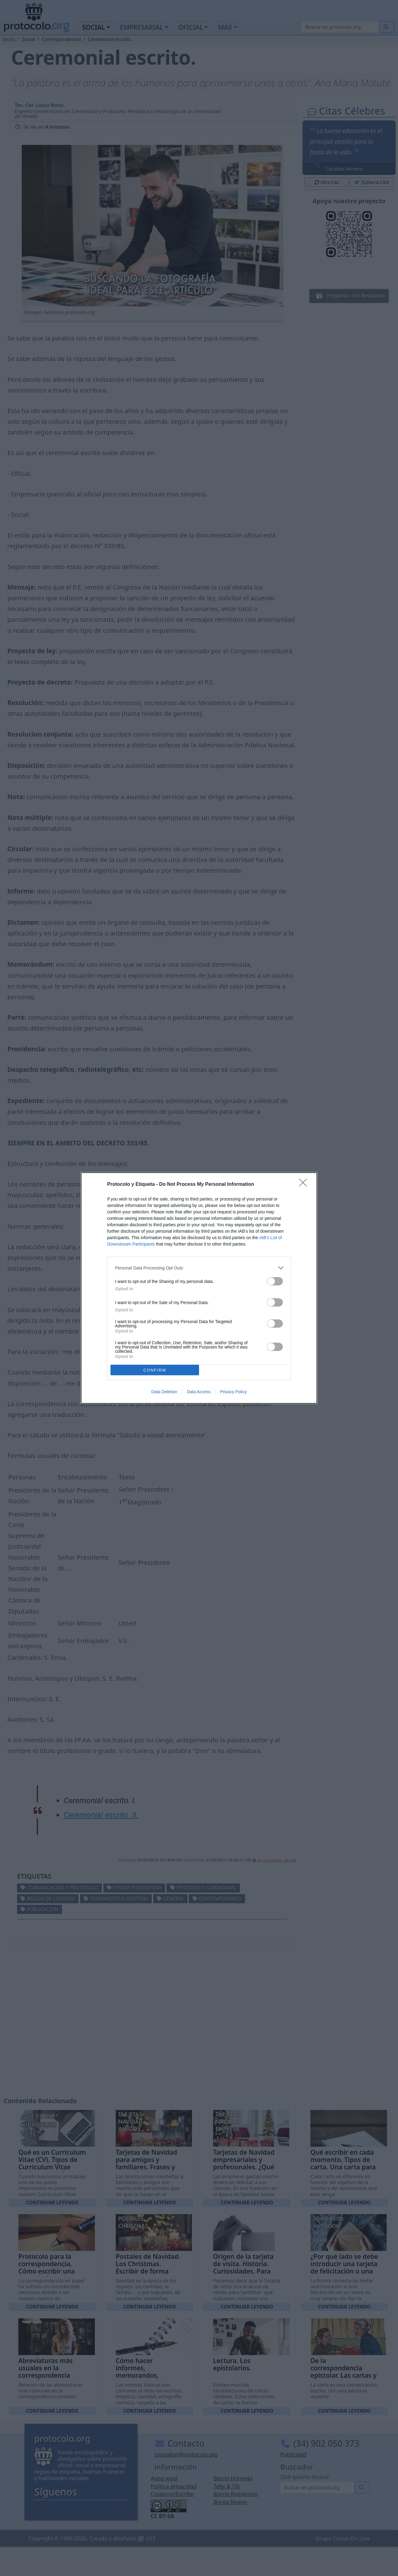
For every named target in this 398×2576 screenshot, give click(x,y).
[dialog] (199, 1288)
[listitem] (199, 1268)
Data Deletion (164, 1391)
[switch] (275, 1281)
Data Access (199, 1391)
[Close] (305, 1184)
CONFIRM (154, 1370)
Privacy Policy (233, 1391)
